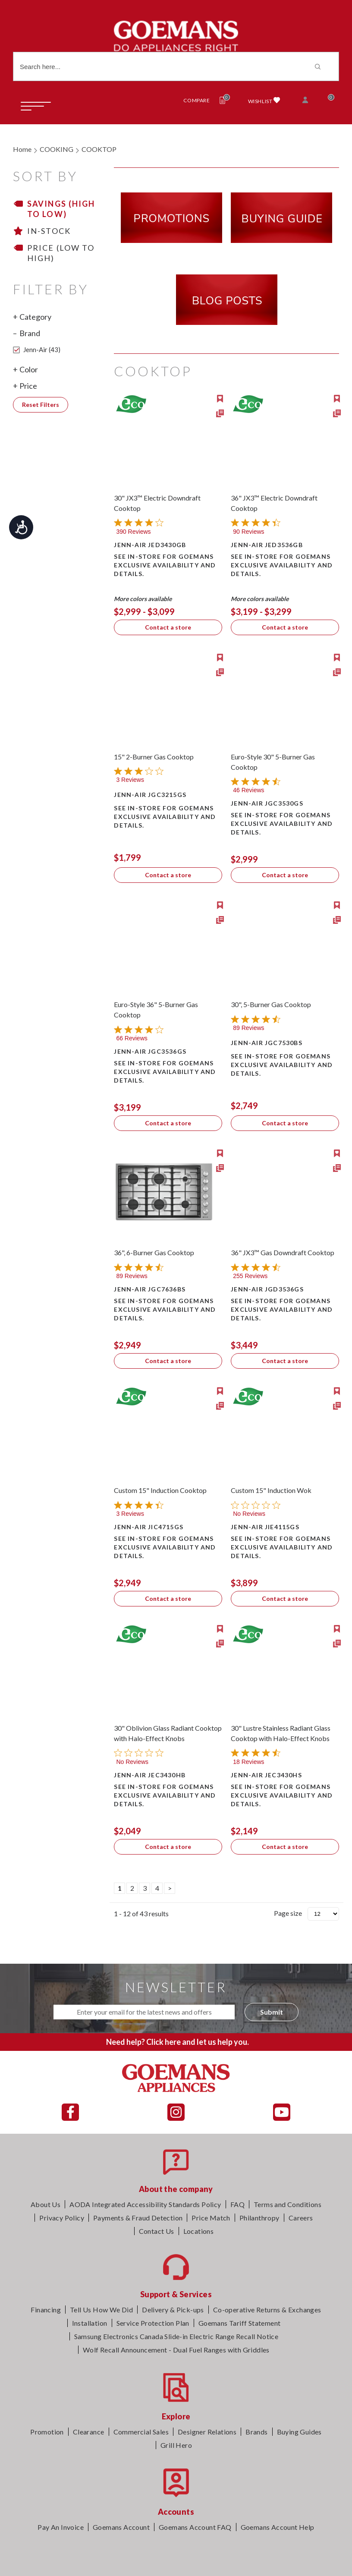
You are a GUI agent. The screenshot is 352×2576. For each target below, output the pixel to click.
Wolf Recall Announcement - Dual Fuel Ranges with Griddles (176, 2350)
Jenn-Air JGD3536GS (267, 1289)
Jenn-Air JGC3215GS (150, 794)
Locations (198, 2231)
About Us (45, 2204)
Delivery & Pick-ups (173, 2309)
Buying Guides (299, 2432)
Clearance (88, 2432)
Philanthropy (259, 2218)
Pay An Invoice (61, 2527)
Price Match (211, 2218)
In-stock (49, 231)
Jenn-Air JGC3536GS (150, 1051)
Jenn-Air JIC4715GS (148, 1526)
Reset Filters (40, 404)
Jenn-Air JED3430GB (150, 544)
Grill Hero (176, 2445)
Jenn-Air (36, 349)
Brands (256, 2432)
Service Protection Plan (152, 2323)
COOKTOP (99, 149)
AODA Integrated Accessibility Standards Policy (145, 2204)
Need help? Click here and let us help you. (177, 2042)
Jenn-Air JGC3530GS (267, 803)
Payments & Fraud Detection (137, 2218)
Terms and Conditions (287, 2204)
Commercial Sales (141, 2432)
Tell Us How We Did (101, 2309)
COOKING (56, 149)
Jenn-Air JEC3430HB (149, 1775)
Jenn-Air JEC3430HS (266, 1775)
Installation (89, 2323)
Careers (301, 2218)
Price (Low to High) (60, 253)
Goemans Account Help (277, 2527)
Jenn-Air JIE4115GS (265, 1526)
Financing (46, 2309)
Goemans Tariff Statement (239, 2323)
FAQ (237, 2204)
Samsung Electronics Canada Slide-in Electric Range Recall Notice (176, 2336)
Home (22, 149)
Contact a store (168, 627)
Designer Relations (207, 2432)
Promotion (47, 2432)
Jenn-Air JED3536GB (267, 544)
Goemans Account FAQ (195, 2527)
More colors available (143, 598)
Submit (271, 2012)
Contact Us (156, 2231)
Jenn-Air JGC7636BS (149, 1289)
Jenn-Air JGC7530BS (266, 1042)
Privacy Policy (61, 2218)
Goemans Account (121, 2527)
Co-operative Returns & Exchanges (267, 2309)
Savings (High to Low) (61, 209)
